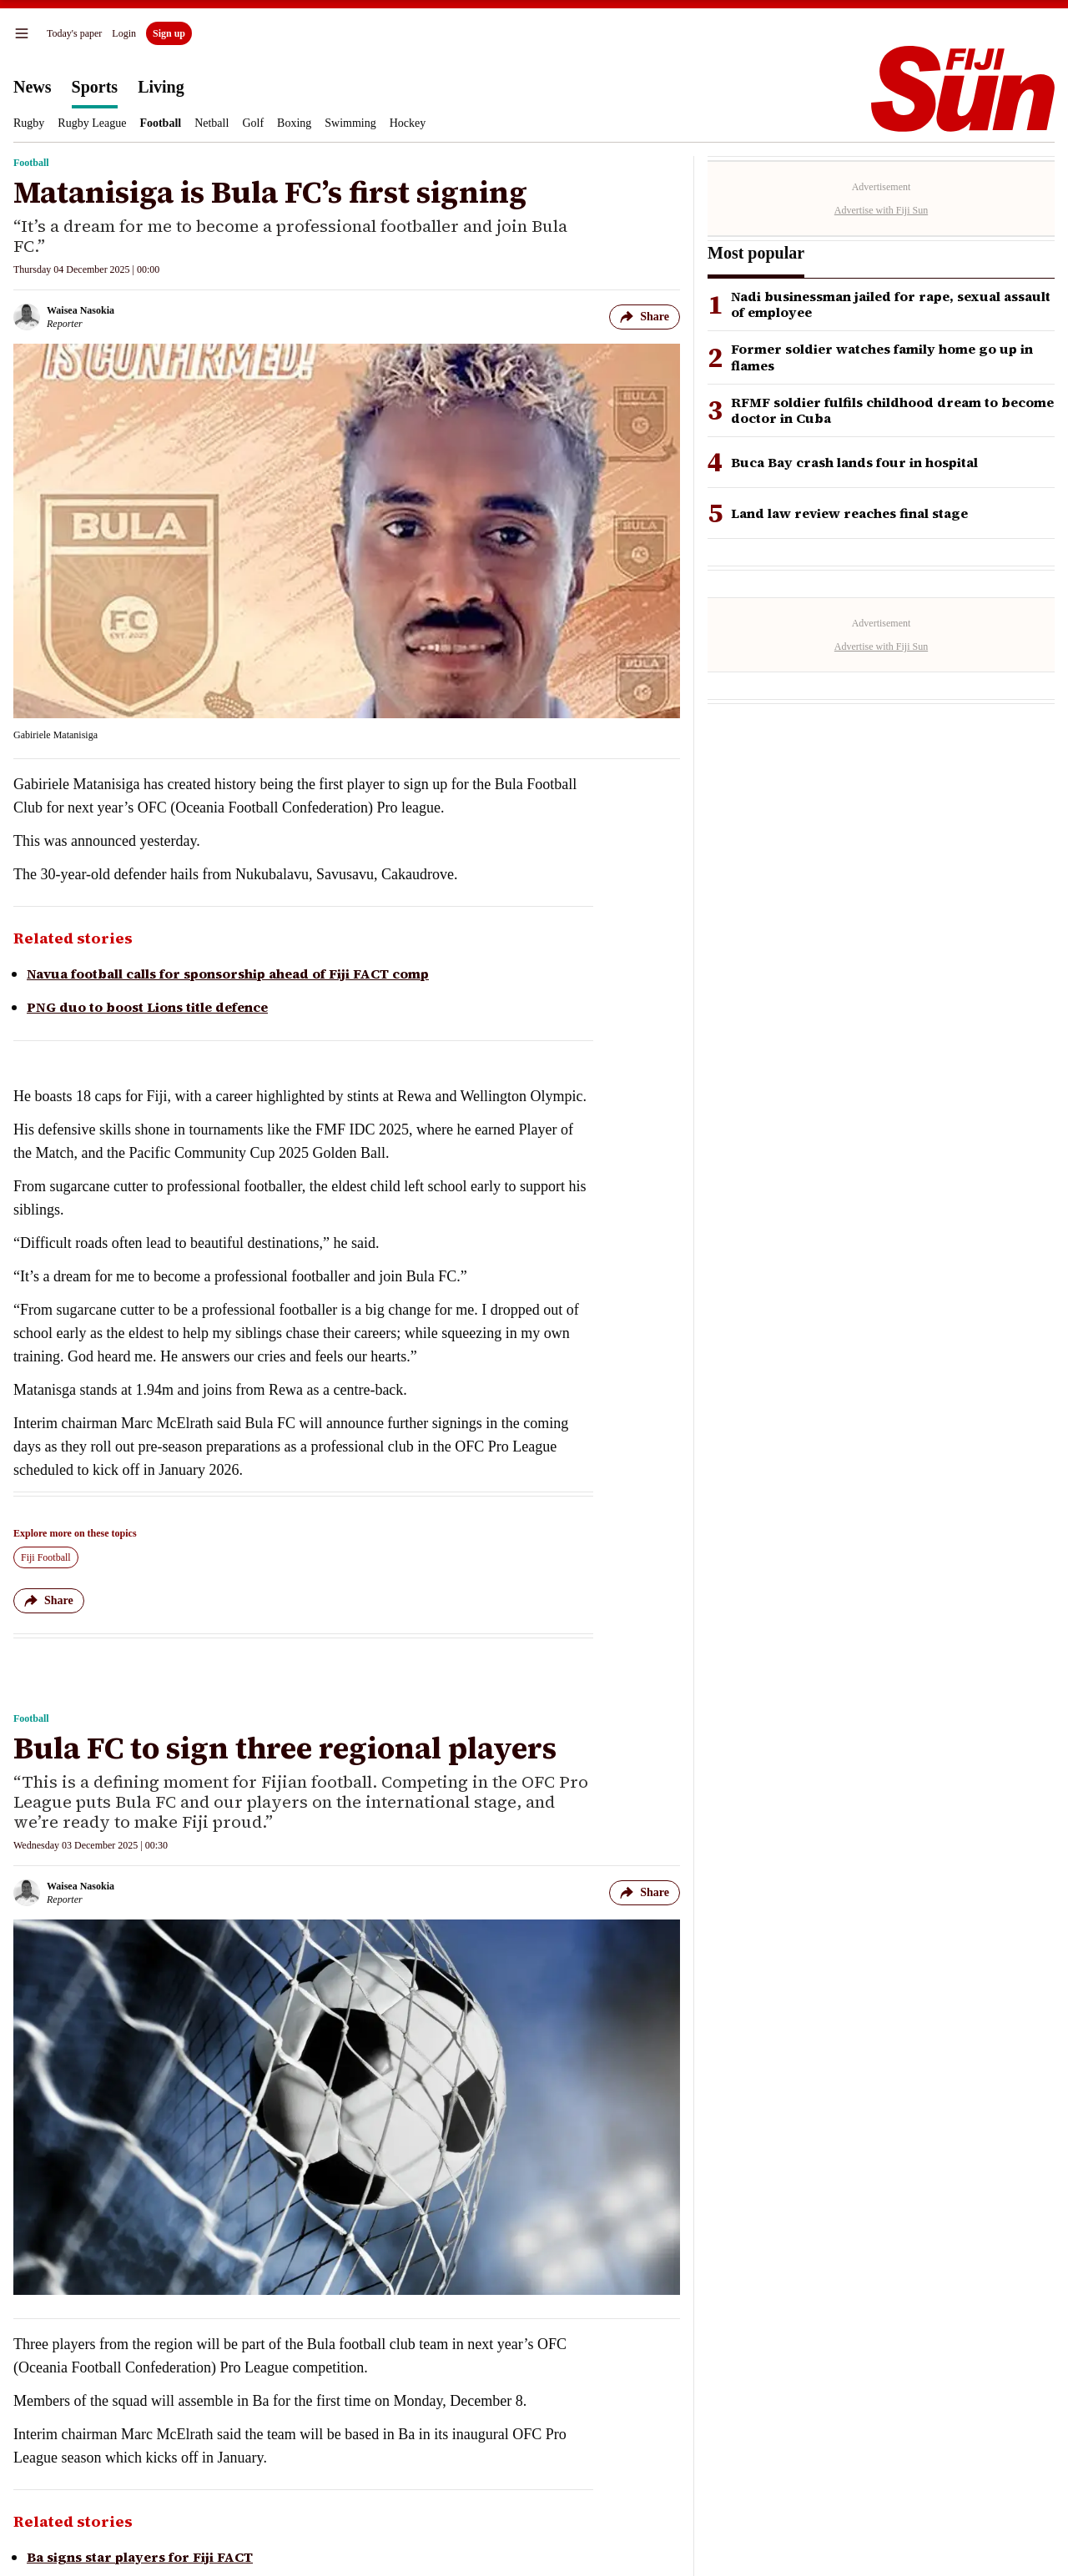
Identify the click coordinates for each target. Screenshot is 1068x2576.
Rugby (28, 123)
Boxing (294, 123)
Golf (253, 123)
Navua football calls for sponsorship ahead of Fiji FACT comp (228, 973)
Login (124, 33)
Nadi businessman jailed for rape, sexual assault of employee (890, 304)
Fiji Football (46, 1557)
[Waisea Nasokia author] (63, 317)
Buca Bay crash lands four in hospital (854, 462)
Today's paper (74, 33)
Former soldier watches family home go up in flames (882, 357)
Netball (211, 123)
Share (644, 317)
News (32, 87)
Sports (95, 87)
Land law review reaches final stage (849, 513)
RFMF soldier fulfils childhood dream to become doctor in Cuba (892, 410)
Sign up (169, 33)
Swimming (350, 123)
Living (161, 87)
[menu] (22, 33)
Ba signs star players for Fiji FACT (140, 2557)
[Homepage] (963, 89)
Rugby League (92, 123)
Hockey (408, 123)
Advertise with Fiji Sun (881, 210)
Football (160, 123)
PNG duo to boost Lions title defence (147, 1007)
